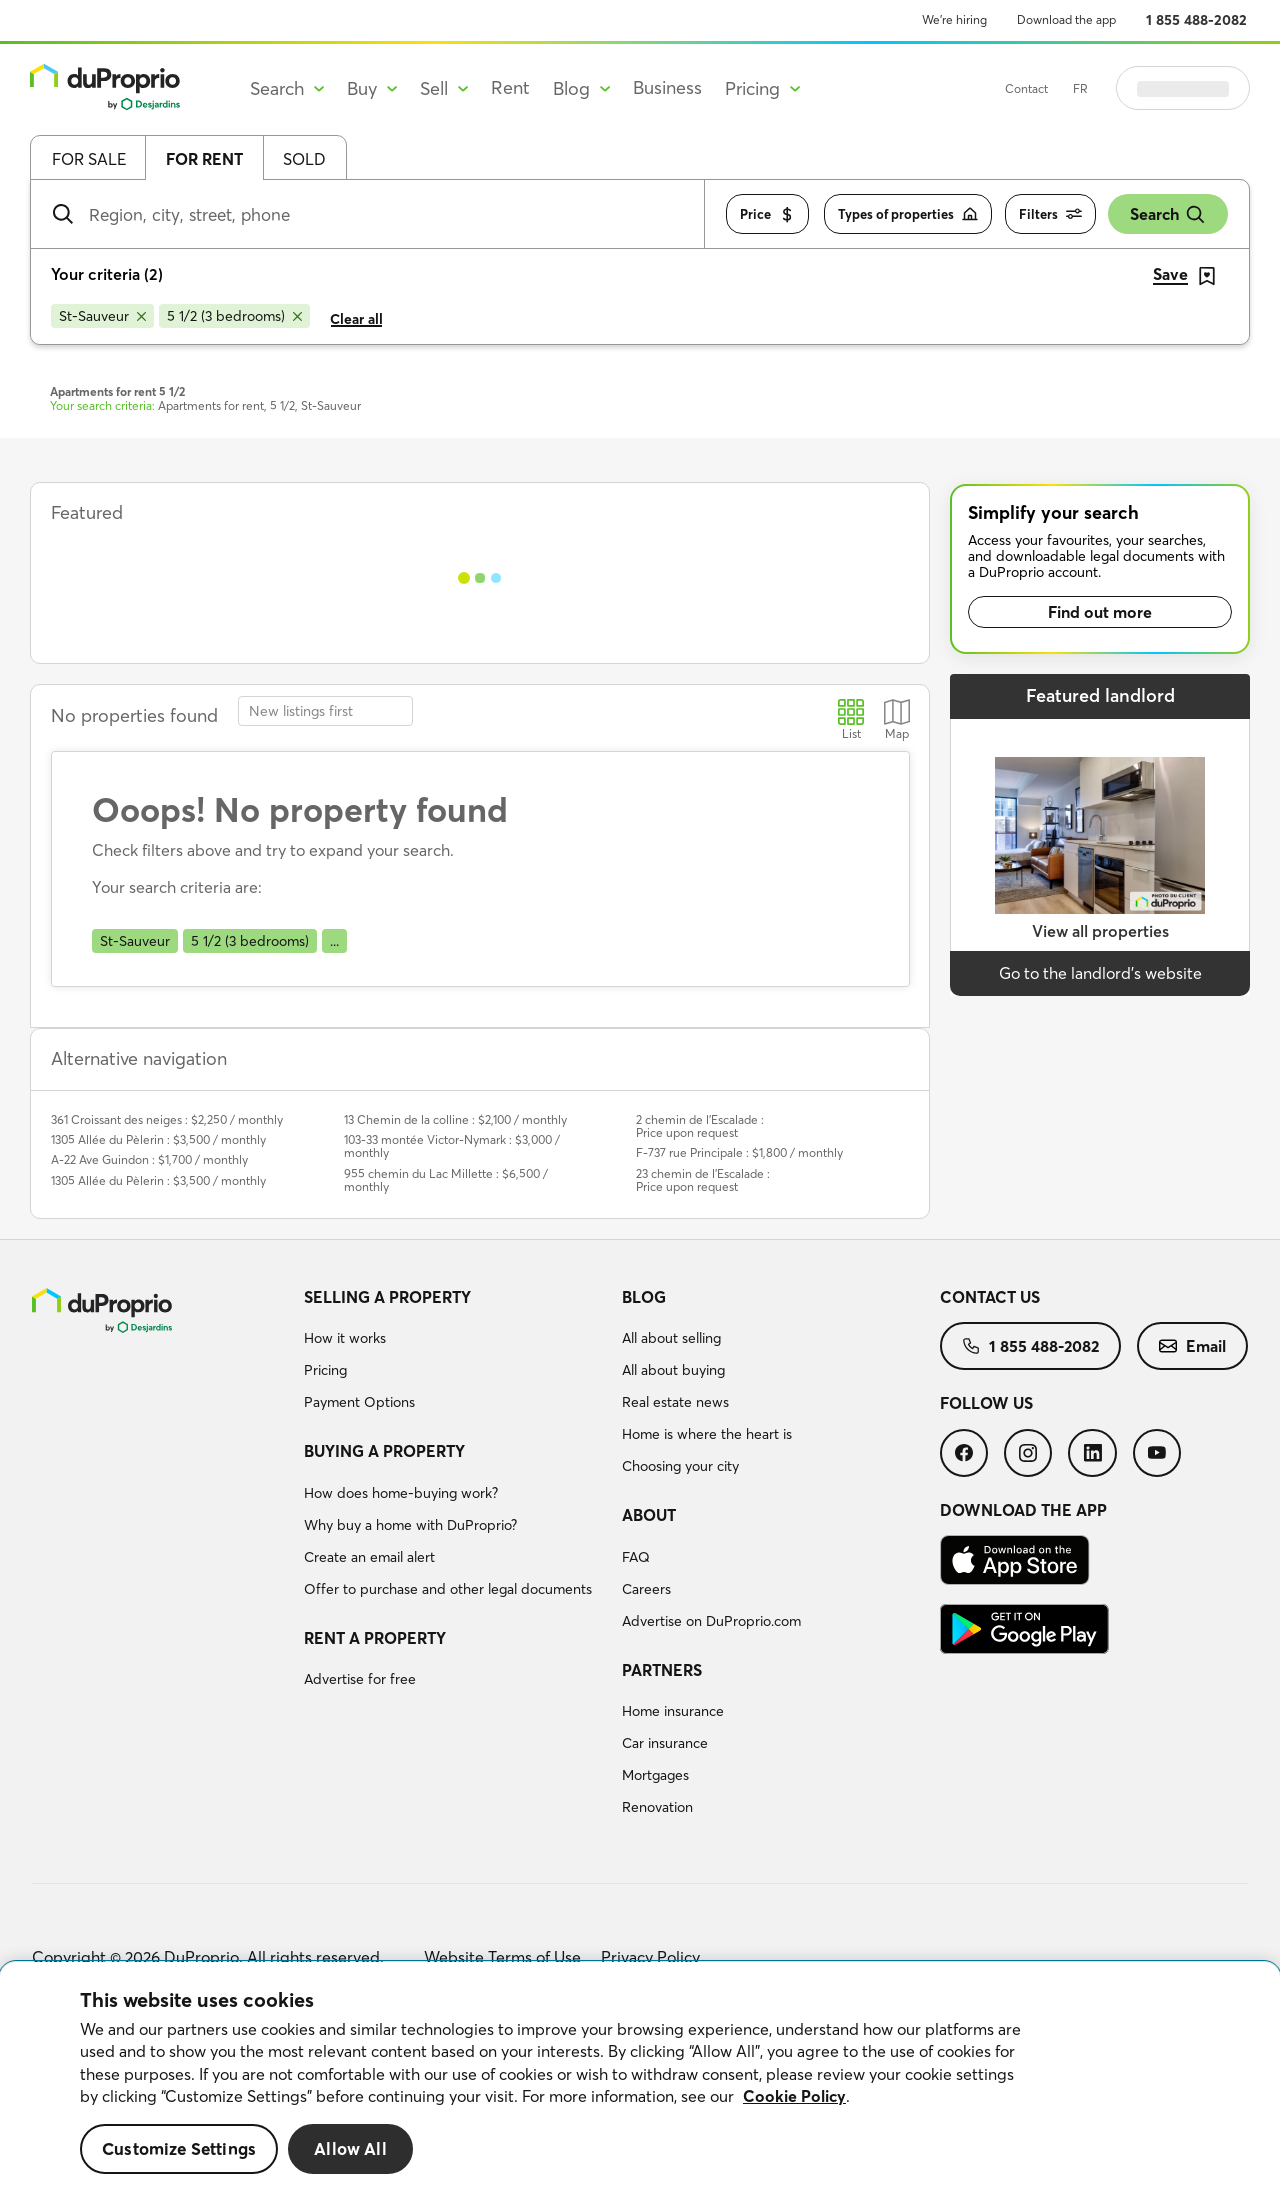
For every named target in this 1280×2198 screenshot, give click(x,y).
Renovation (657, 1807)
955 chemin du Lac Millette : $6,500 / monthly (446, 1180)
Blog (644, 1297)
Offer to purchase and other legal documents (448, 1589)
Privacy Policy (650, 1957)
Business (667, 87)
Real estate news (675, 1402)
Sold (304, 159)
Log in (1208, 88)
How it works (345, 1338)
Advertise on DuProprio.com (711, 1621)
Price (767, 214)
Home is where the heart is (707, 1434)
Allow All (350, 2148)
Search (1168, 214)
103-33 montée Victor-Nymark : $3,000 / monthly (452, 1146)
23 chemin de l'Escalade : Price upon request (703, 1180)
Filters (1050, 214)
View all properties (1100, 931)
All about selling (671, 1338)
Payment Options (359, 1402)
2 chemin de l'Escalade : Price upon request (700, 1126)
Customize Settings (179, 2148)
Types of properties (908, 214)
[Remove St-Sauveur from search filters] (102, 316)
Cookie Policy (794, 2096)
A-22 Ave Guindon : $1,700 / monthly (149, 1159)
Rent (510, 87)
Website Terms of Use (502, 1957)
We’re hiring (954, 19)
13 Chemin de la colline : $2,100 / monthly (455, 1119)
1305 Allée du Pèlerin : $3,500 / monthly (158, 1139)
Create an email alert (369, 1557)
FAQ (636, 1557)
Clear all (356, 319)
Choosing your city (680, 1466)
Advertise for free (360, 1679)
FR (1130, 88)
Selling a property (387, 1297)
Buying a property (384, 1451)
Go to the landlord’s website (1100, 973)
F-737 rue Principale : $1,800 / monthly (739, 1152)
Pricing (325, 1370)
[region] (640, 2080)
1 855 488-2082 (1196, 20)
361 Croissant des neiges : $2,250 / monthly (167, 1119)
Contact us (990, 1297)
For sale (89, 159)
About (649, 1515)
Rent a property (375, 1638)
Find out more (1100, 612)
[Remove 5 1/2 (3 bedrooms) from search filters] (234, 316)
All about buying (673, 1370)
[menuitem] (455, 1353)
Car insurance (665, 1743)
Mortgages (655, 1775)
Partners (662, 1670)
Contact (1076, 88)
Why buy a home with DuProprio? (410, 1525)
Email (1192, 1346)
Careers (646, 1589)
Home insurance (673, 1711)
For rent (204, 159)
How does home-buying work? (401, 1493)
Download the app (1066, 19)
